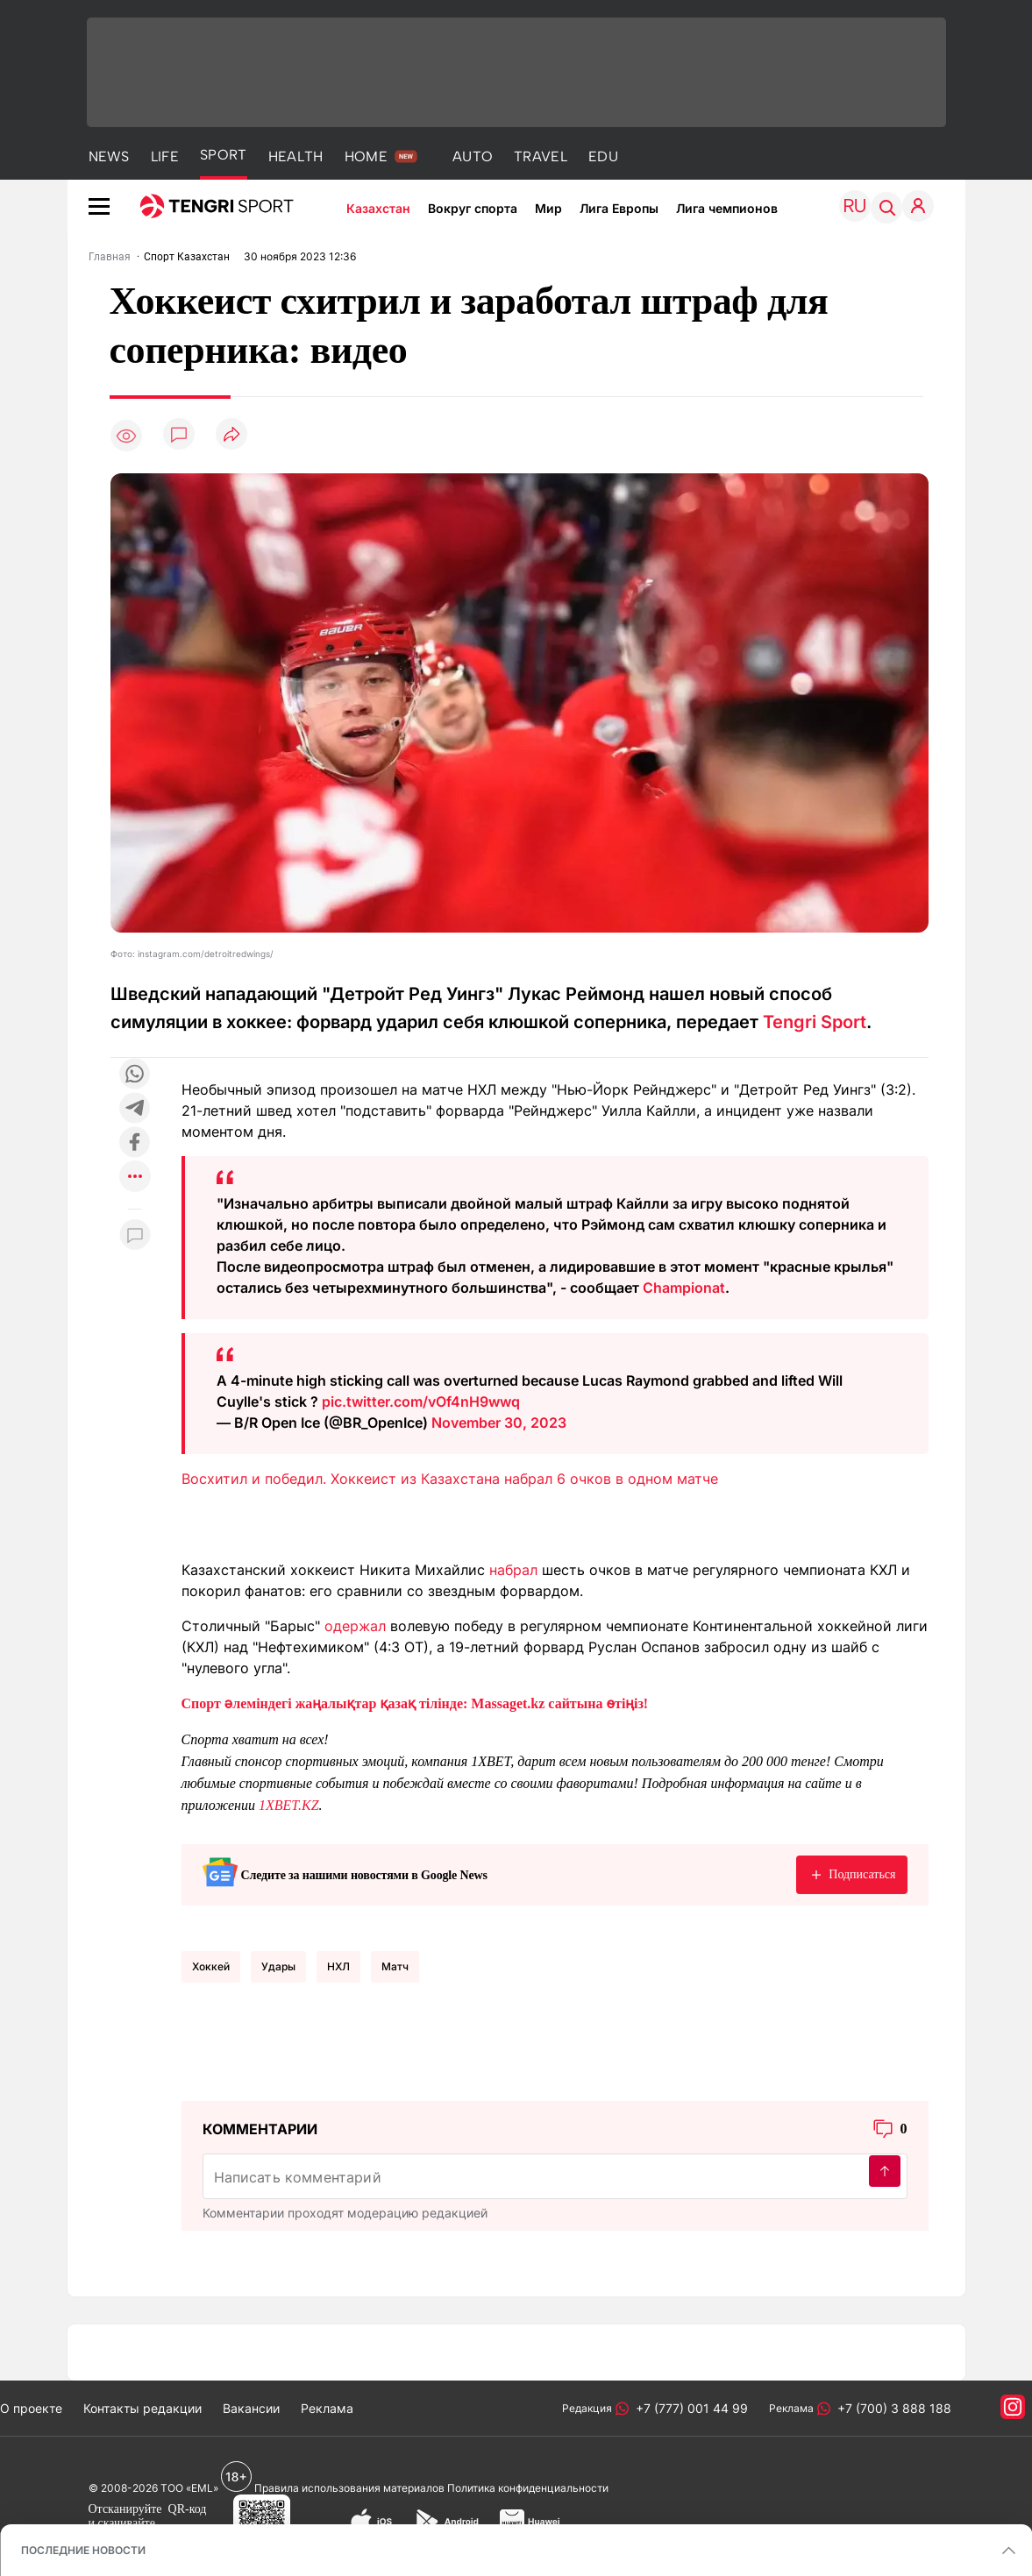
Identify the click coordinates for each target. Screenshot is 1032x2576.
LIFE (165, 156)
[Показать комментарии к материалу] (135, 1235)
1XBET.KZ (289, 1805)
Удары (278, 1966)
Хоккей (211, 1966)
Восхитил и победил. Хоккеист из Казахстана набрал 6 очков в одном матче (449, 1478)
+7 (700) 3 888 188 (890, 2408)
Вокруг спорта (472, 208)
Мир (548, 208)
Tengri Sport (814, 1022)
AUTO (472, 156)
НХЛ (338, 1966)
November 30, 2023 (498, 1422)
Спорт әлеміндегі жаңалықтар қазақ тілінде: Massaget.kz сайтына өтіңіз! (415, 1703)
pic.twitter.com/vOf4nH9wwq (421, 1401)
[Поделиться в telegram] (135, 1109)
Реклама (327, 2408)
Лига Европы (619, 208)
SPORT (223, 154)
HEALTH (296, 156)
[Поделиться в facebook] (135, 1143)
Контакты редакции (142, 2408)
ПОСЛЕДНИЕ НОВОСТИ (83, 2550)
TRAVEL (540, 156)
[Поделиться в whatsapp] (135, 1075)
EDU (603, 156)
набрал (513, 1570)
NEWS (109, 156)
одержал (355, 1626)
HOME (366, 156)
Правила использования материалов (349, 2487)
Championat (684, 1287)
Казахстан (378, 208)
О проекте (31, 2408)
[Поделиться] (231, 435)
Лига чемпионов (727, 208)
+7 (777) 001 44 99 (688, 2408)
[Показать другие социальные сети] (135, 1177)
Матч (395, 1966)
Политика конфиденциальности (528, 2487)
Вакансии (251, 2408)
